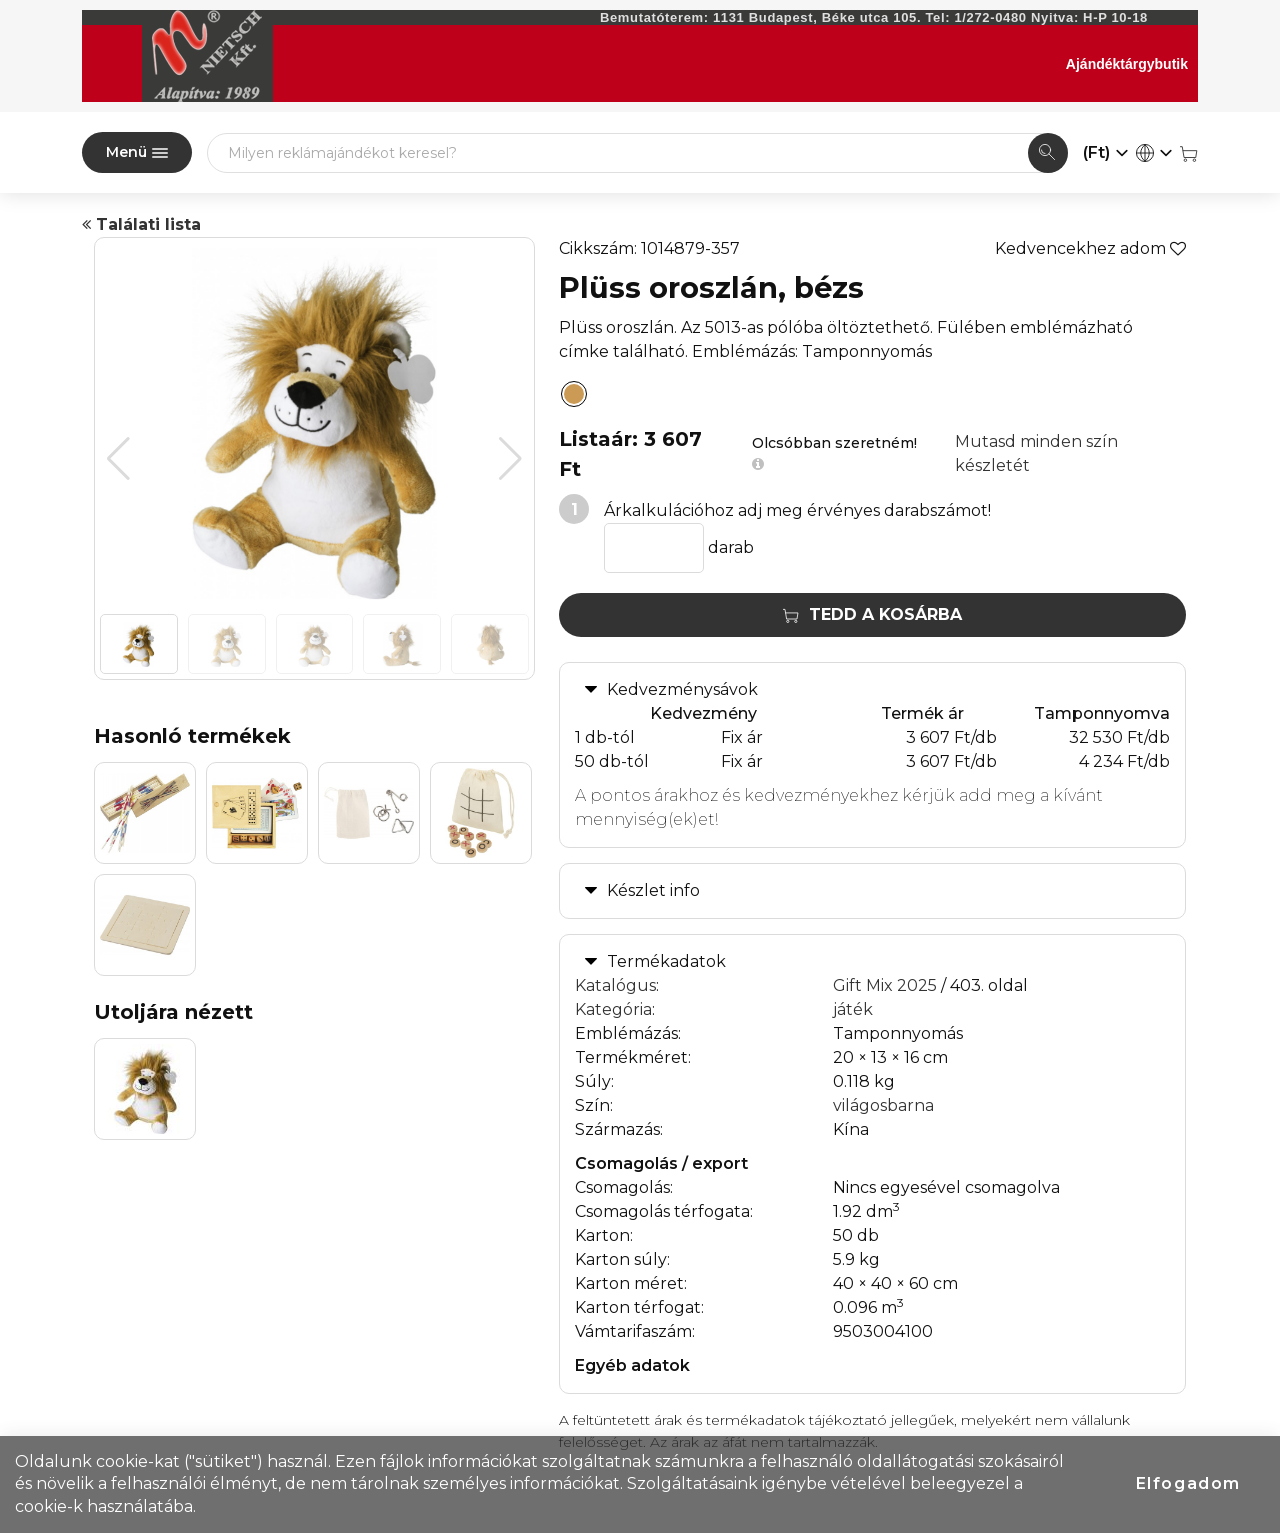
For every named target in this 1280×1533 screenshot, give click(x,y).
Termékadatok (666, 961)
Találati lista (141, 224)
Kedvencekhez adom (1090, 248)
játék (853, 1009)
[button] (510, 459)
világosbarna (883, 1105)
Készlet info (653, 890)
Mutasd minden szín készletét (1036, 453)
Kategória (613, 1009)
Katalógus (615, 985)
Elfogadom (1188, 1483)
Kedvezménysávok (682, 689)
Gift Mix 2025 (885, 985)
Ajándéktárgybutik (1127, 64)
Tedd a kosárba (872, 614)
